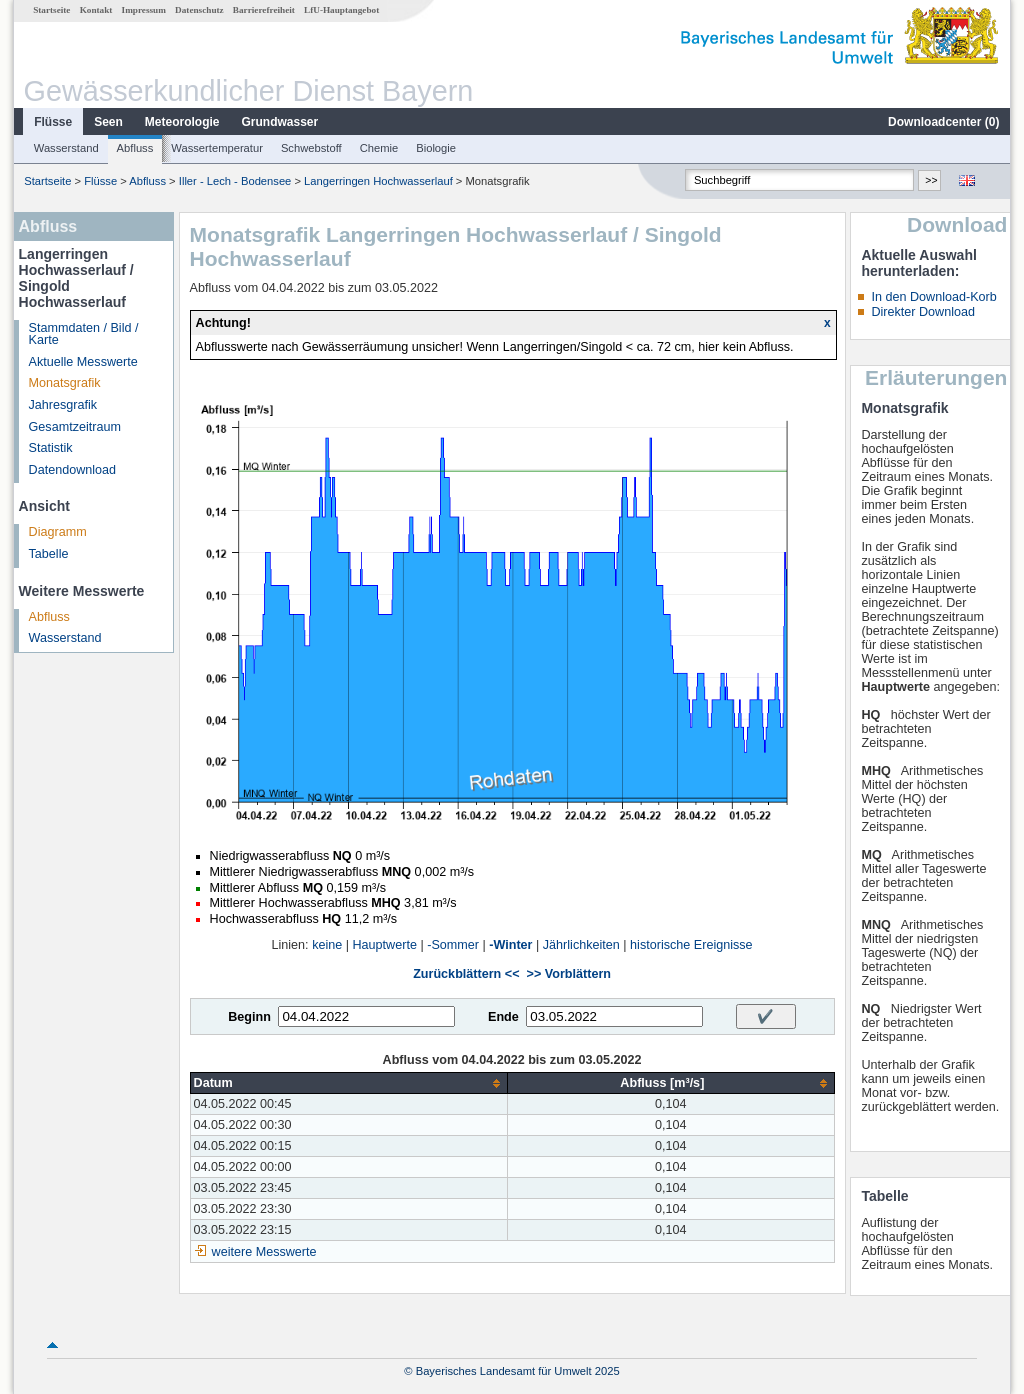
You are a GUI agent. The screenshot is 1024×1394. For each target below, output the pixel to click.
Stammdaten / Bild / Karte (84, 334)
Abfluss (135, 148)
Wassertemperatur (217, 148)
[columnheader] (349, 1083)
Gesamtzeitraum (75, 427)
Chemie (379, 148)
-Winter (510, 945)
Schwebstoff (311, 148)
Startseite (51, 10)
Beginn (249, 1017)
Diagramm (58, 532)
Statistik (51, 448)
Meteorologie (182, 122)
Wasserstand (66, 148)
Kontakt (96, 10)
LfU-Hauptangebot (341, 10)
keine (327, 945)
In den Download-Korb (933, 297)
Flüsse (53, 122)
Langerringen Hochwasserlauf (378, 181)
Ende (503, 1017)
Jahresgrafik (63, 405)
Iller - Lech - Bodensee (235, 181)
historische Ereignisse (691, 945)
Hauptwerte (385, 945)
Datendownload (73, 470)
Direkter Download (923, 312)
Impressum (144, 10)
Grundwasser (280, 122)
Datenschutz (199, 10)
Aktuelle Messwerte (83, 362)
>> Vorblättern (569, 974)
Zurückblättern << (466, 974)
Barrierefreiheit (264, 10)
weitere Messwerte (264, 1252)
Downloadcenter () (943, 122)
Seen (108, 122)
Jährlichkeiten (581, 945)
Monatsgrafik (65, 383)
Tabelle (49, 554)
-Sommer (453, 945)
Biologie (436, 148)
